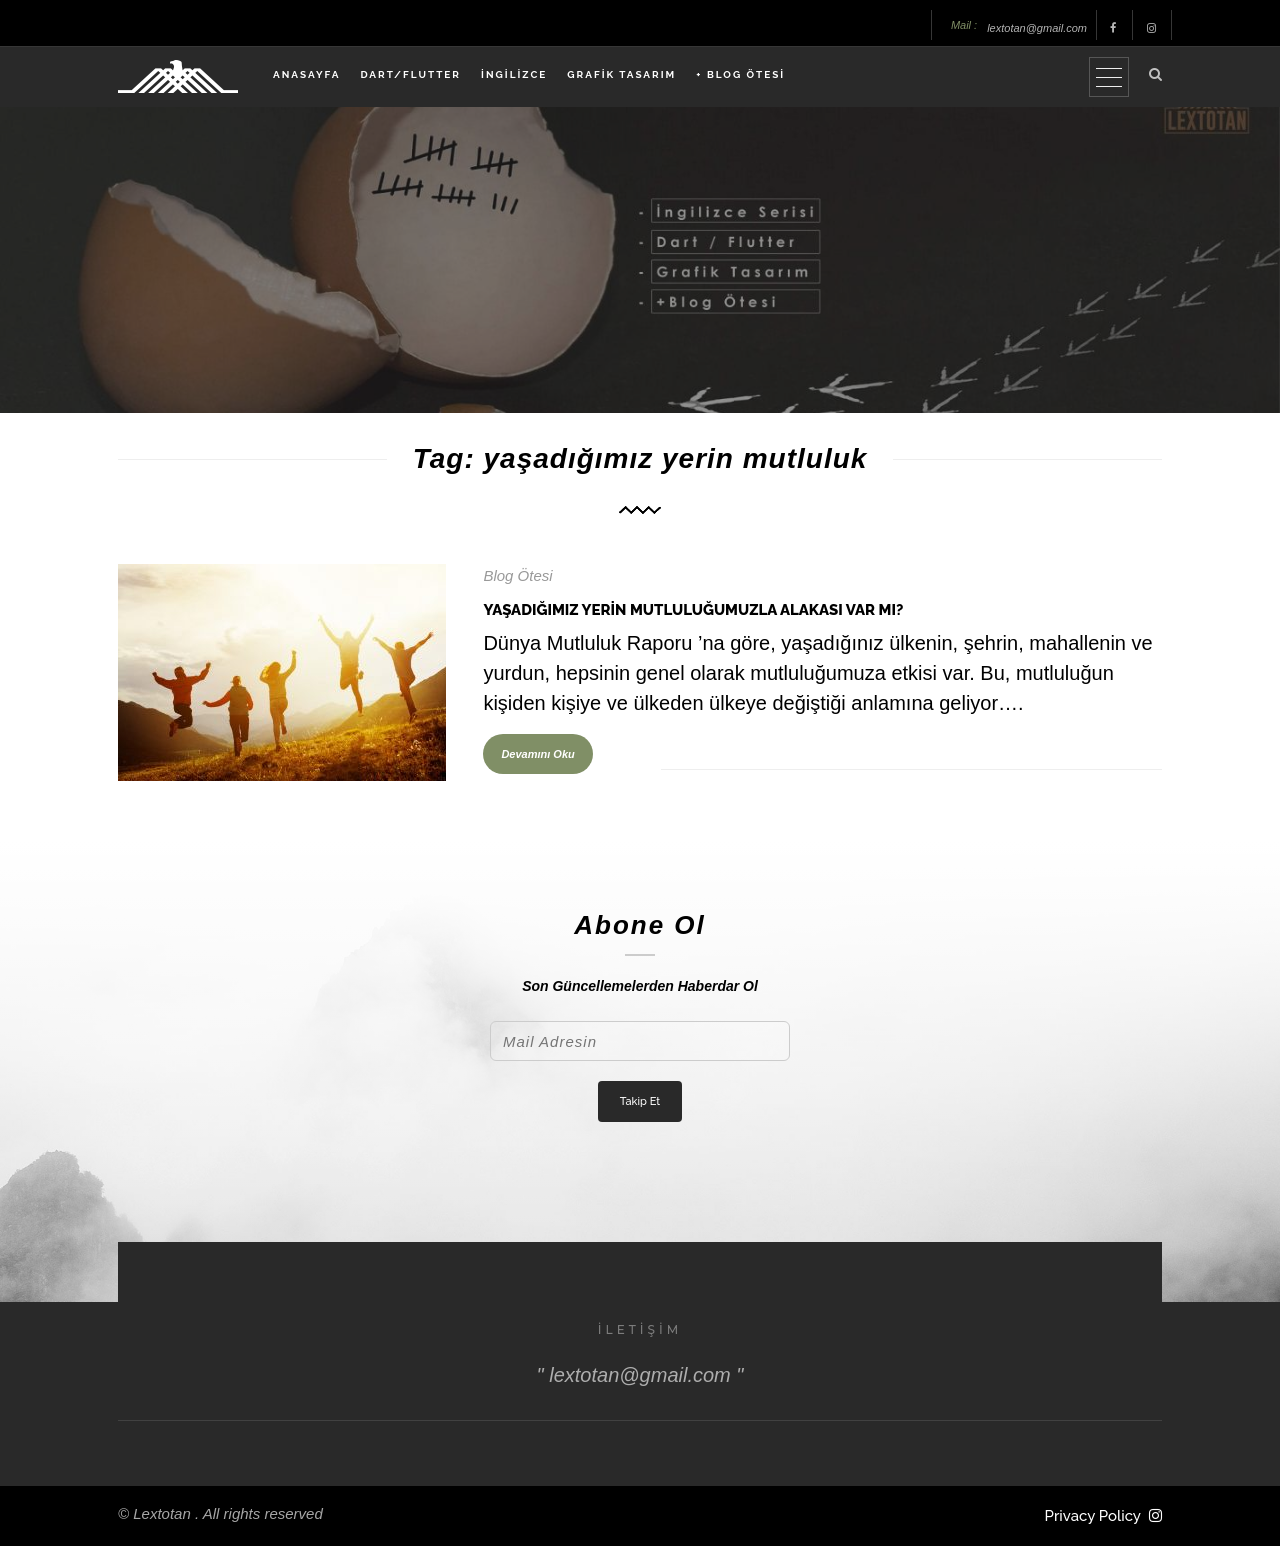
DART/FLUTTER (410, 74)
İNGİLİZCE (514, 74)
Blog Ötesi (517, 575)
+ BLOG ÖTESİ (740, 74)
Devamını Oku (537, 754)
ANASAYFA (306, 74)
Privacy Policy (1093, 1516)
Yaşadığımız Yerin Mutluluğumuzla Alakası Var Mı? (693, 610)
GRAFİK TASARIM (621, 74)
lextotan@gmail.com (1037, 28)
